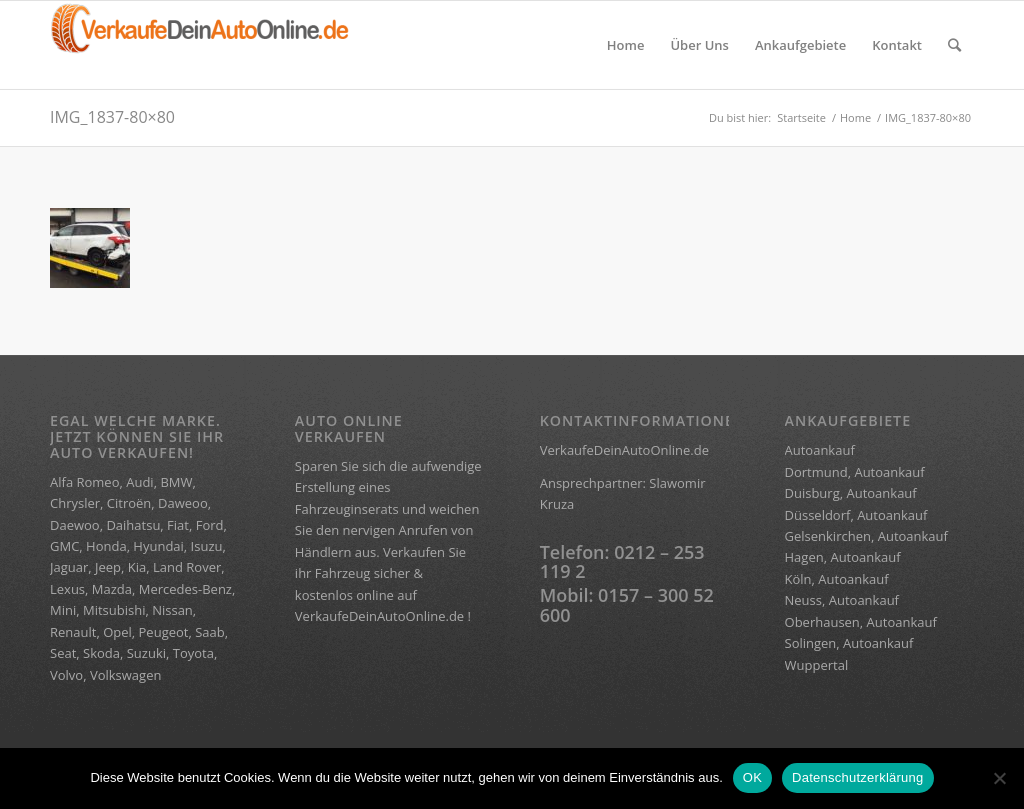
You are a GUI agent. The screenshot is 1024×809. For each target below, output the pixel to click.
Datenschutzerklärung (857, 777)
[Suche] (954, 45)
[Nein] (999, 778)
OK (752, 777)
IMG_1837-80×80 (112, 117)
